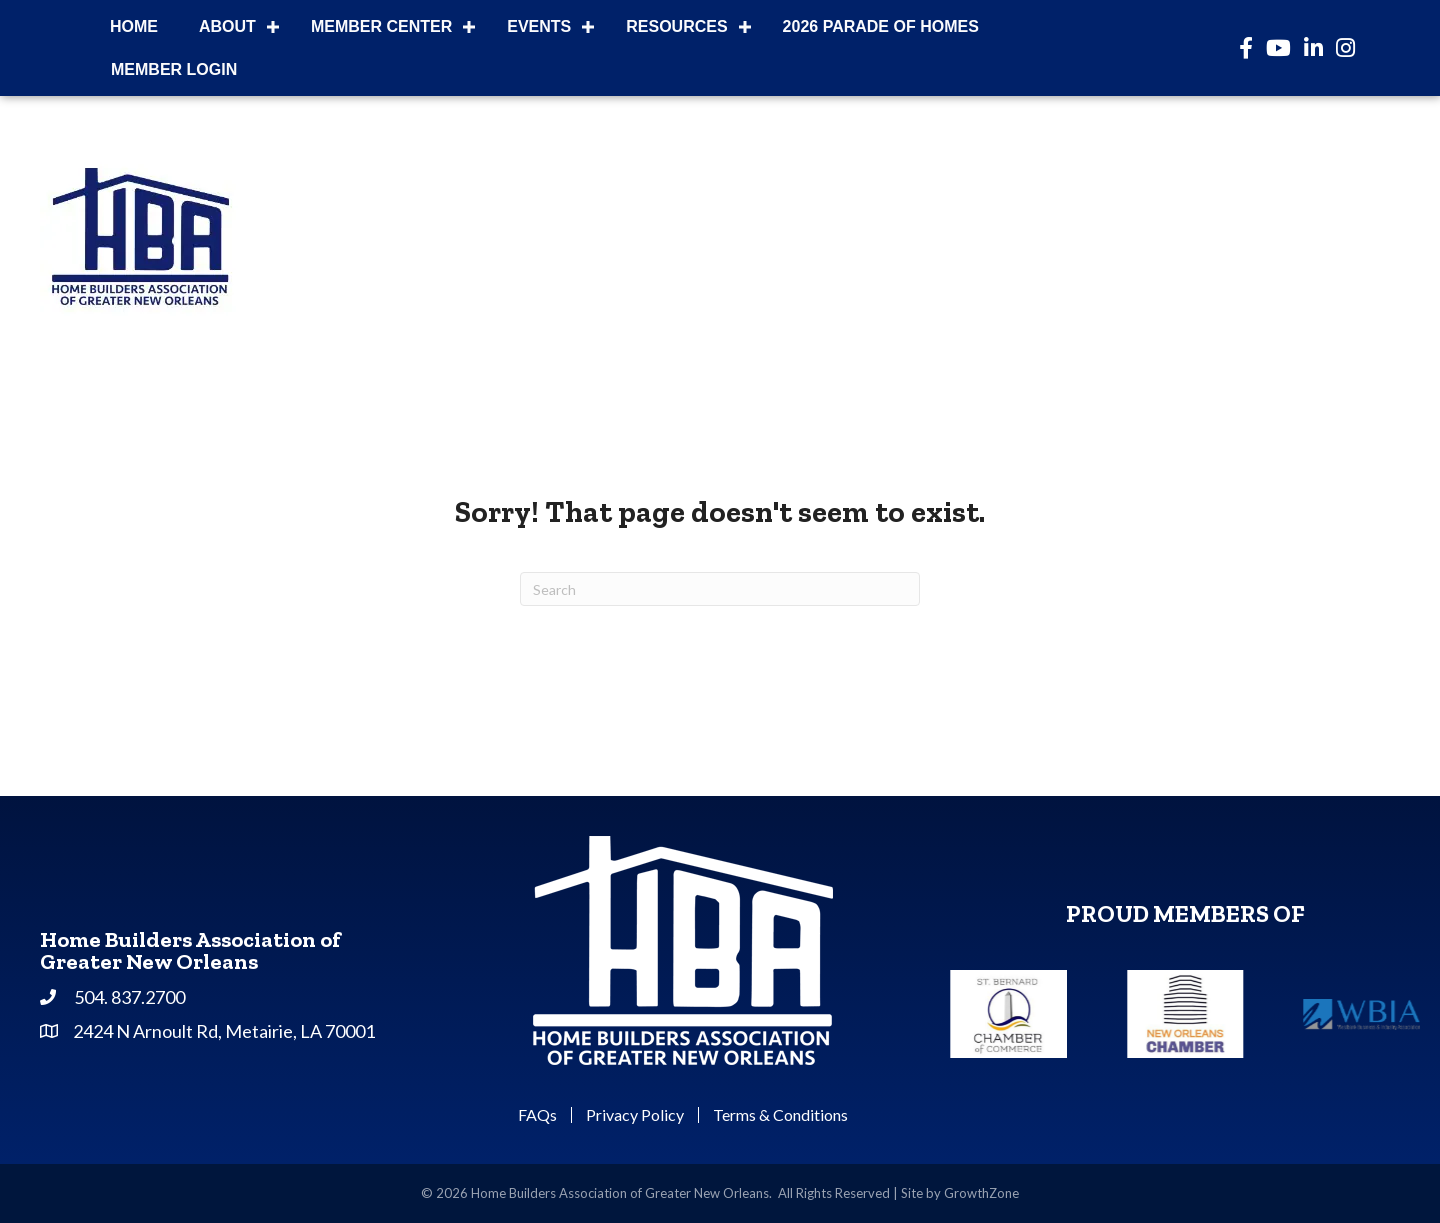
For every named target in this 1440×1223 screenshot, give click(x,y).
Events (539, 26)
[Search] (720, 589)
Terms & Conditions (780, 1115)
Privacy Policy (635, 1115)
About (227, 26)
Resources (676, 26)
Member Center (381, 26)
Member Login (174, 69)
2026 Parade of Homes (881, 26)
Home (134, 26)
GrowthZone (981, 1193)
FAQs (537, 1115)
